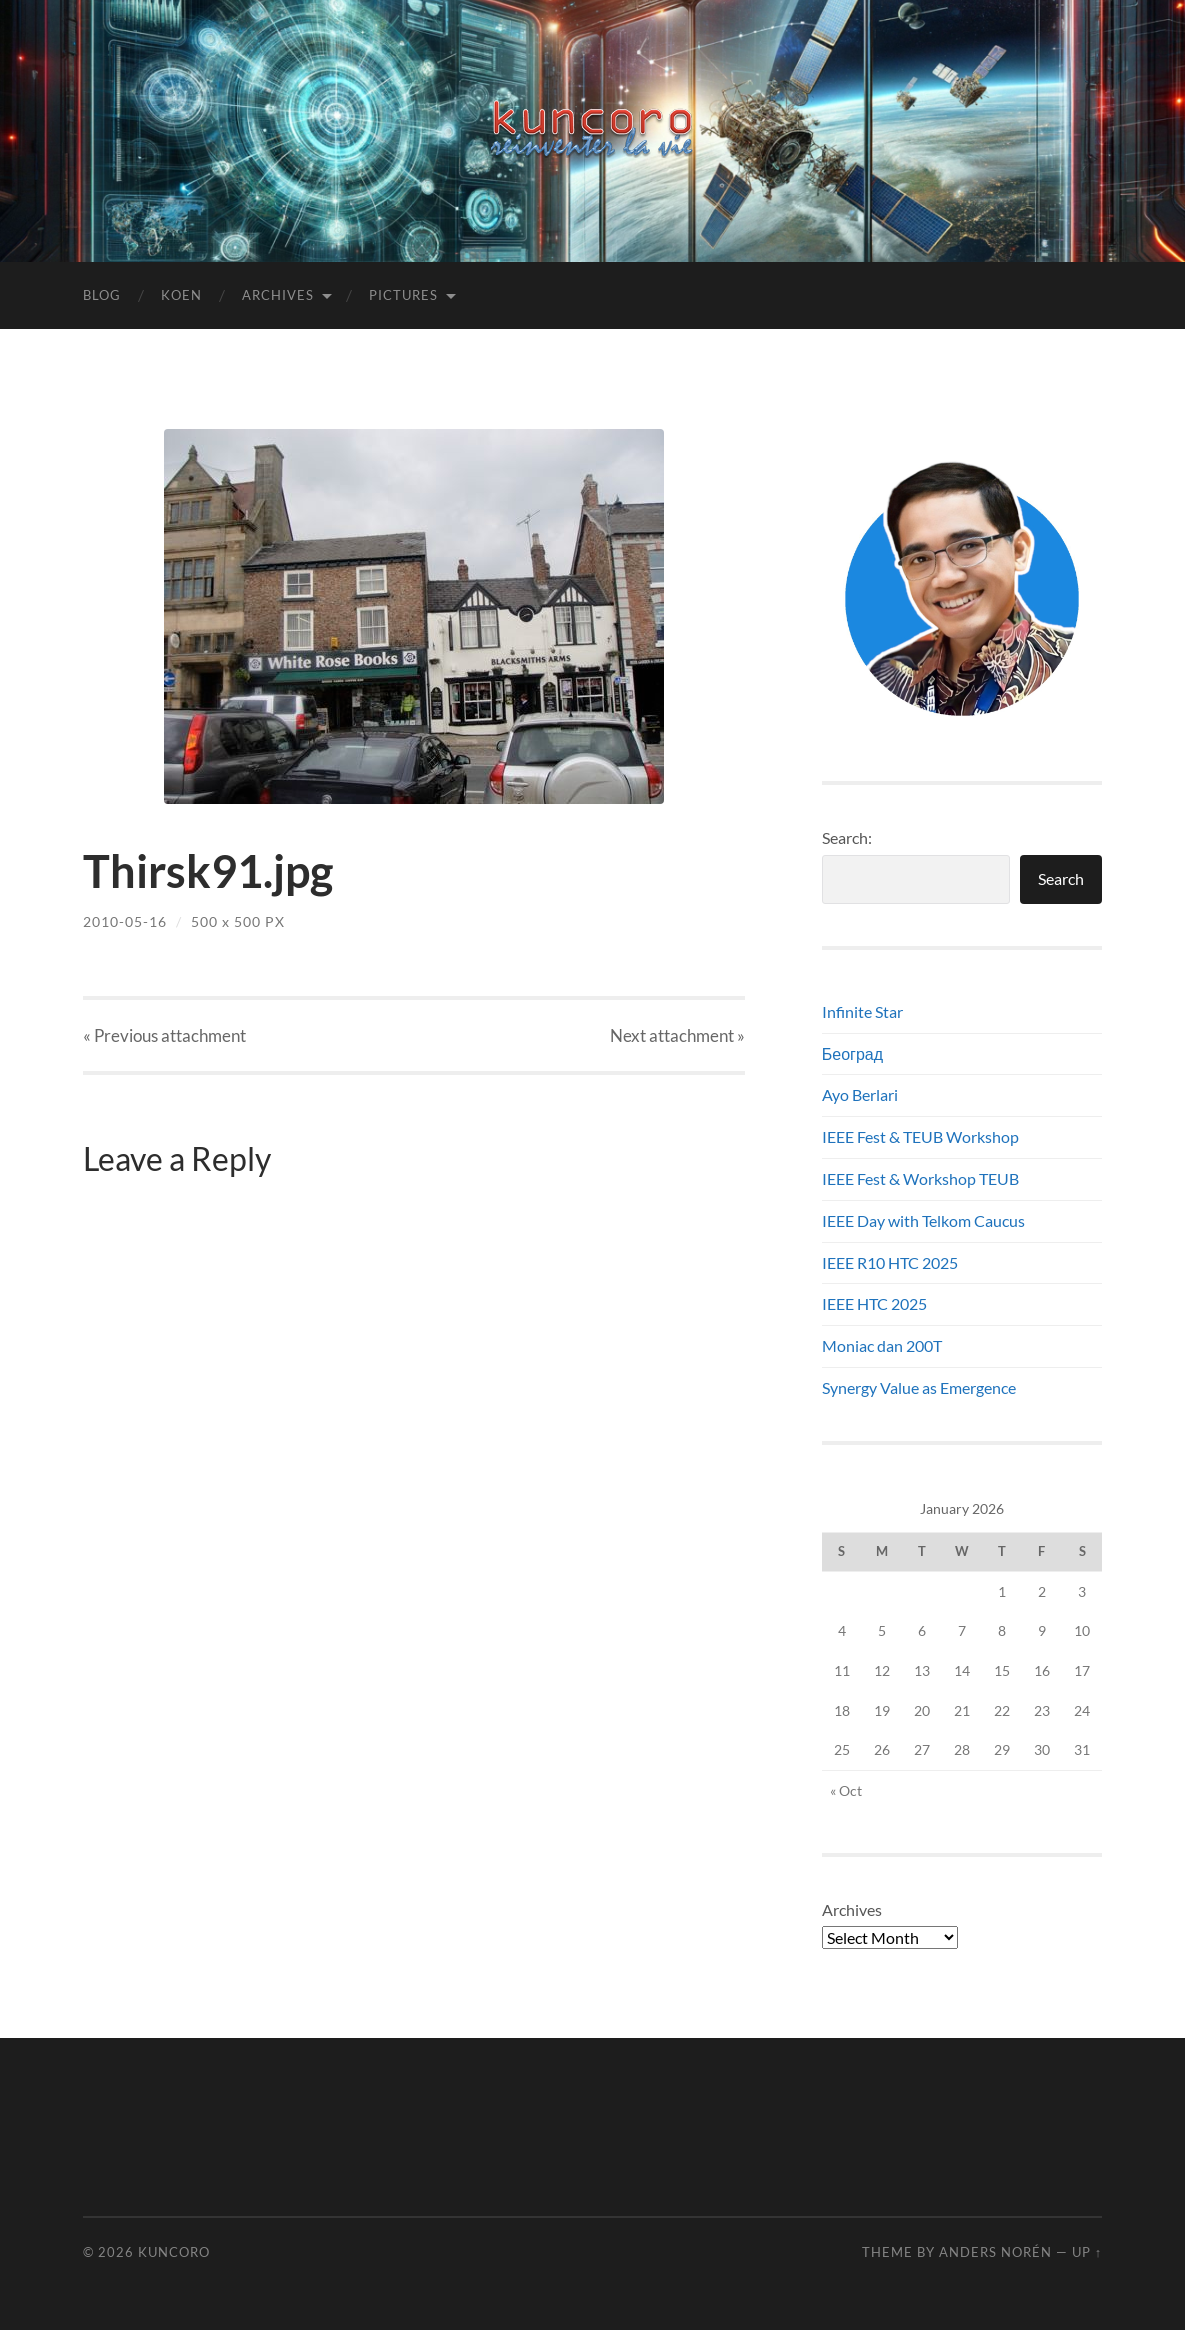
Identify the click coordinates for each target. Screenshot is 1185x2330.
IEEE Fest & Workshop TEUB (920, 1178)
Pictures (403, 295)
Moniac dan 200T (882, 1345)
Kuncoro (174, 2252)
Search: (847, 837)
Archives (278, 295)
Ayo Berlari (860, 1094)
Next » (677, 1035)
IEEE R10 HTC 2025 (890, 1262)
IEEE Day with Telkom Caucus (923, 1220)
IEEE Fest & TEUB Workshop (920, 1136)
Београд (852, 1053)
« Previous (164, 1035)
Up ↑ (1087, 2252)
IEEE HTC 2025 (874, 1303)
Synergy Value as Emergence (919, 1387)
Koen (181, 295)
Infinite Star (862, 1011)
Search (1061, 878)
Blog (102, 295)
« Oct (846, 1790)
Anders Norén (995, 2252)
